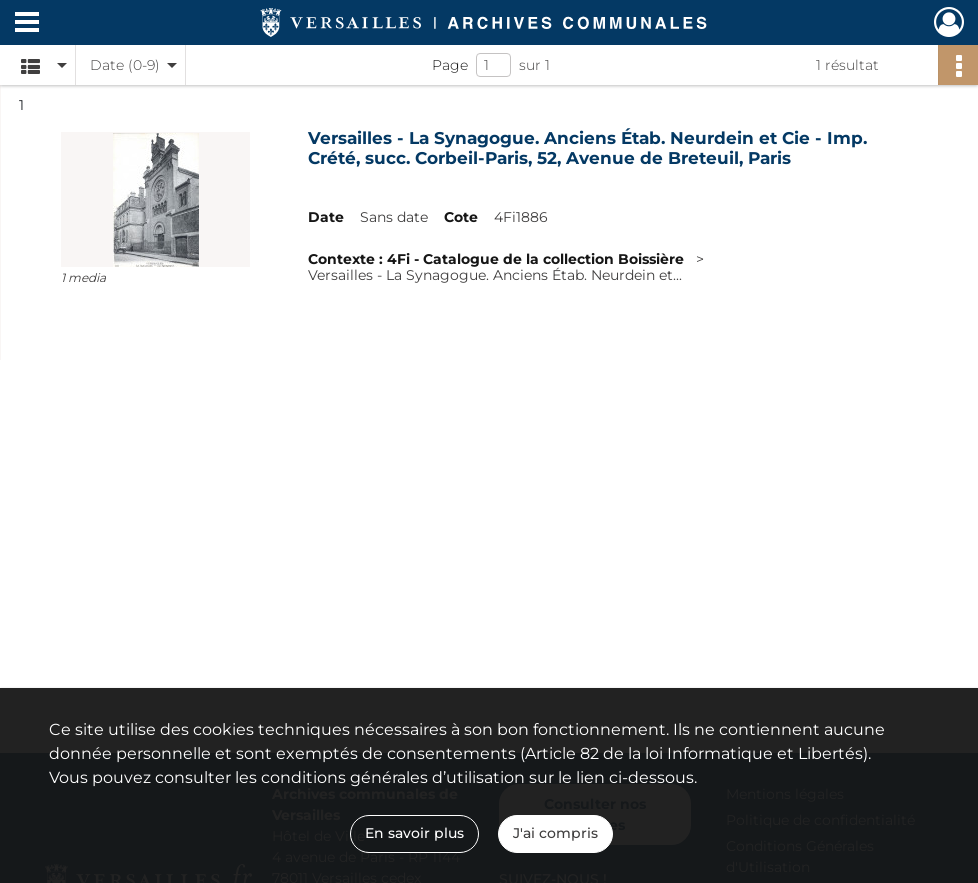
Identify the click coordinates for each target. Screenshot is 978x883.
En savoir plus (414, 833)
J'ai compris (555, 833)
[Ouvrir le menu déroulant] (27, 24)
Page (450, 65)
